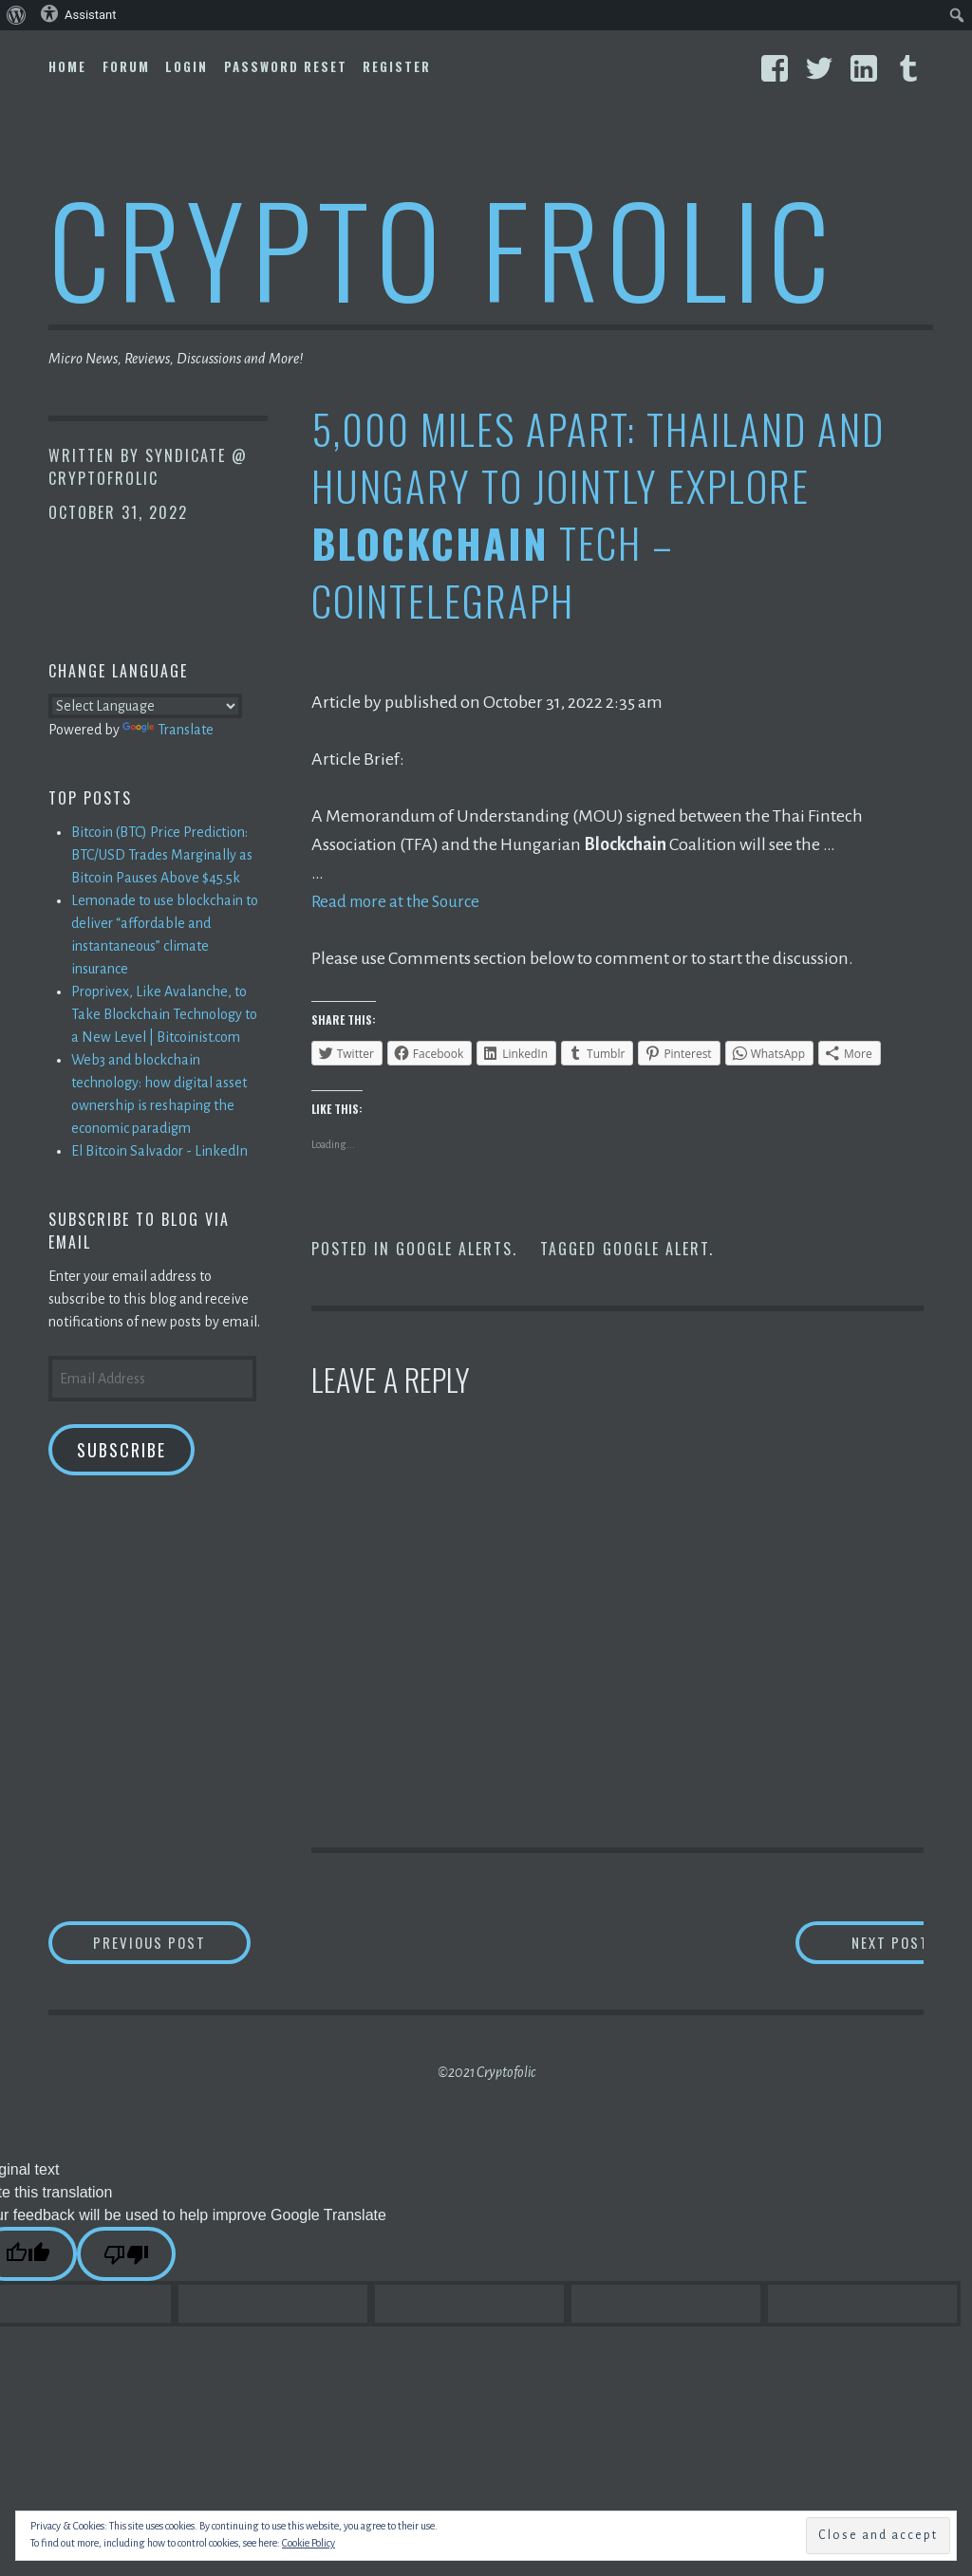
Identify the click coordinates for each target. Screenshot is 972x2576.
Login (186, 66)
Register (397, 66)
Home (67, 66)
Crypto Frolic (442, 247)
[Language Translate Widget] (145, 706)
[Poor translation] (126, 2257)
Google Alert (656, 1248)
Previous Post (187, 1943)
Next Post (847, 1943)
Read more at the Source (400, 901)
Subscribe (121, 1449)
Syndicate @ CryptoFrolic (148, 467)
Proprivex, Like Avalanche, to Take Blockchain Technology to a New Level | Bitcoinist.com (164, 1014)
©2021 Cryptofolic (486, 2075)
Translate (168, 729)
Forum (126, 66)
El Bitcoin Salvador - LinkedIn (159, 1150)
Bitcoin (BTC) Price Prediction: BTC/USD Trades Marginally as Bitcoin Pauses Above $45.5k (161, 855)
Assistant (78, 13)
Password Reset (285, 66)
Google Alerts (454, 1248)
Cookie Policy (308, 2542)
